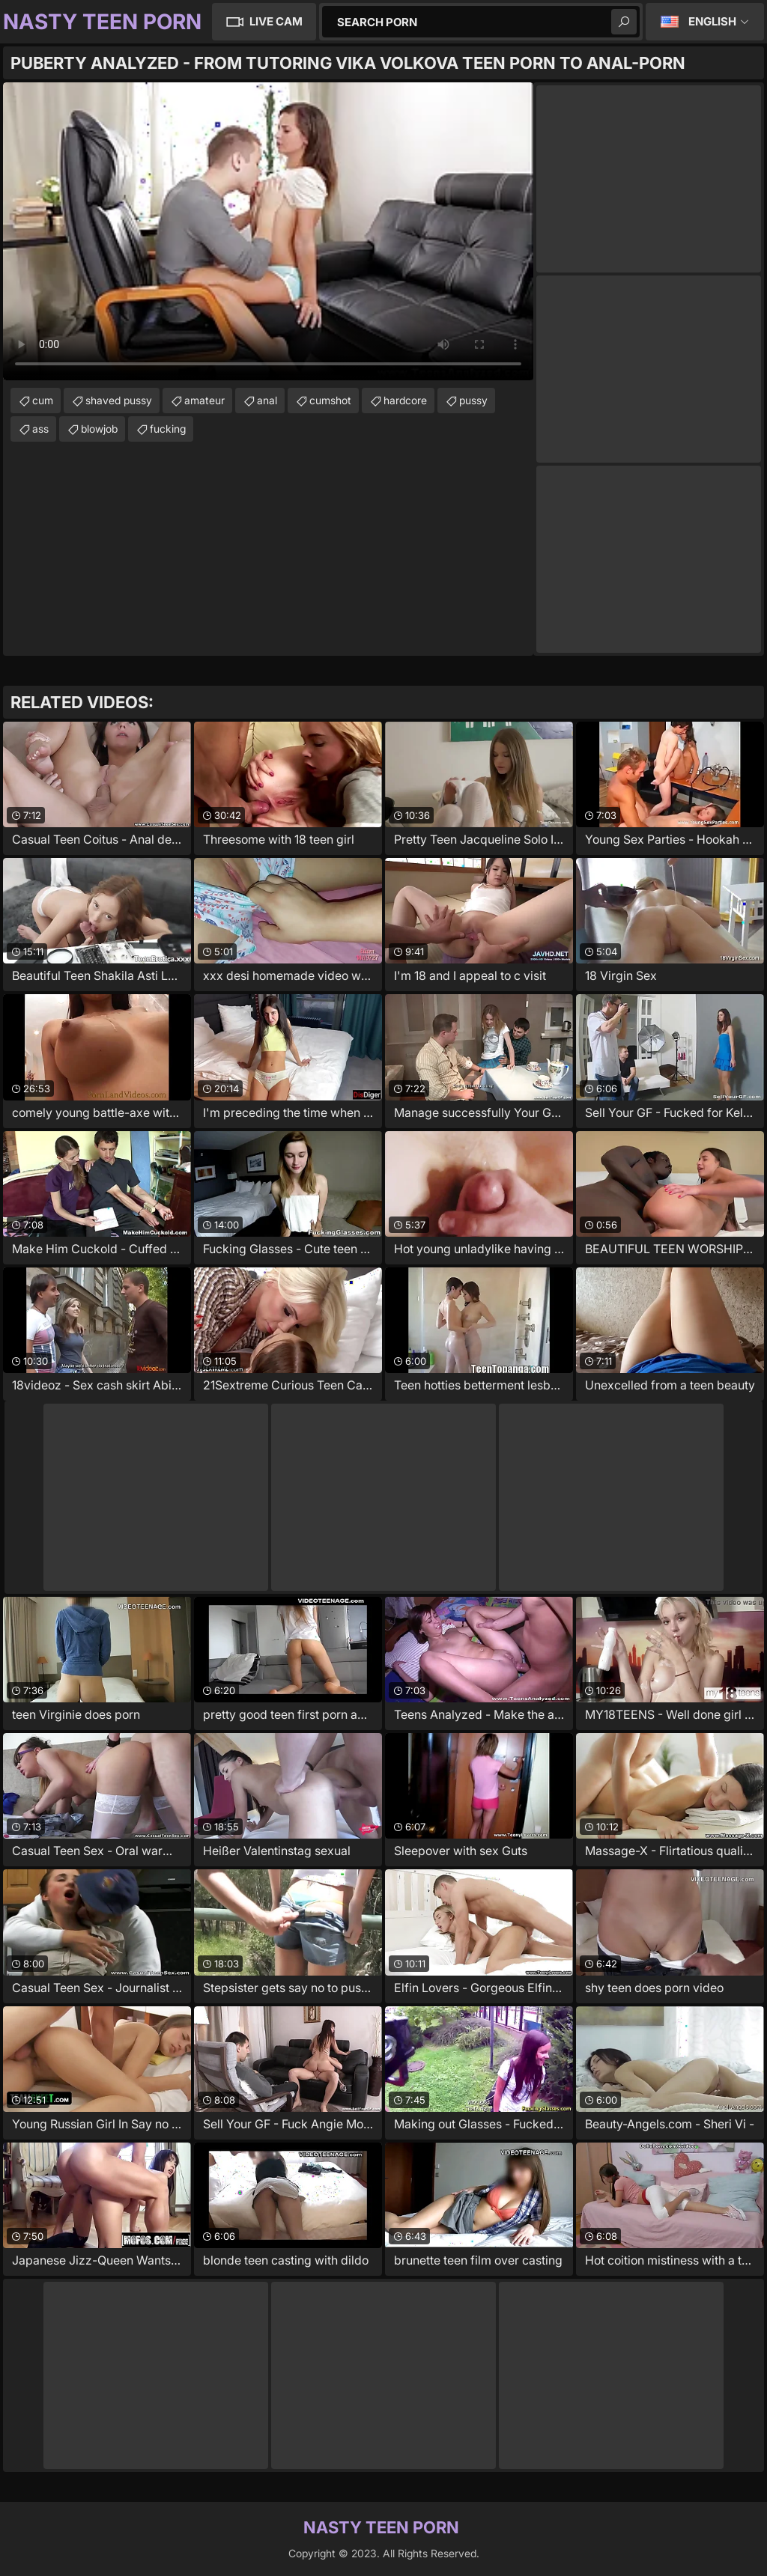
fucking (168, 428)
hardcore (405, 400)
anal (267, 400)
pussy (473, 400)
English (712, 21)
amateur (204, 400)
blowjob (99, 428)
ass (40, 428)
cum (42, 400)
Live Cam (276, 21)
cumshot (330, 400)
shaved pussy (118, 400)
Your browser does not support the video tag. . (268, 231)
